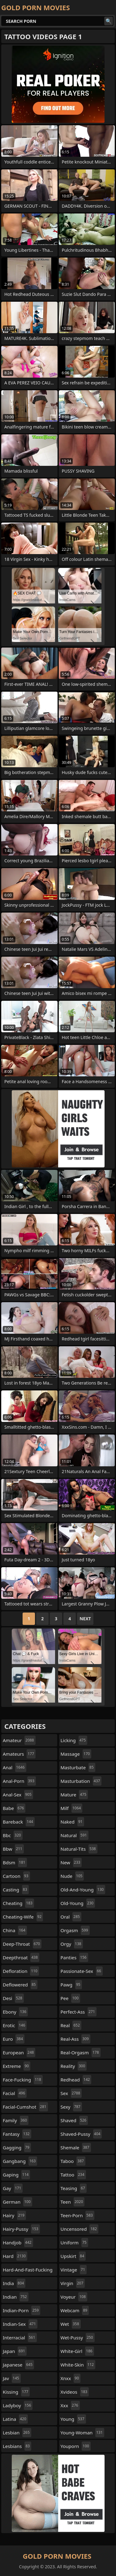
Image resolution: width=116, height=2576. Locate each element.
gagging (17, 2147)
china (15, 1930)
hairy (14, 2215)
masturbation (81, 1781)
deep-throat (22, 1944)
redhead (76, 2079)
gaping (16, 2174)
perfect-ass (79, 2011)
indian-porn (21, 2310)
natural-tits (79, 1848)
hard (15, 2256)
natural (74, 1835)
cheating (18, 1903)
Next (85, 1618)
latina (15, 2419)
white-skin (78, 2364)
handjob (18, 2242)
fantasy (17, 2134)
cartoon (16, 1876)
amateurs (19, 1753)
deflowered (20, 1984)
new (71, 1862)
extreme (16, 2066)
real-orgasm (81, 2052)
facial (15, 2093)
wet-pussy (78, 2337)
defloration (21, 1971)
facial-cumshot (25, 2106)
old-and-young (83, 1889)
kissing (16, 2391)
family (15, 2120)
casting (16, 1889)
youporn (76, 2446)
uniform (74, 2242)
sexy (71, 2106)
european (19, 2052)
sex (71, 2093)
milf (72, 1808)
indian (15, 2296)
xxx (70, 2405)
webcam (75, 2310)
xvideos (75, 2391)
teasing (74, 2188)
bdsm (15, 1862)
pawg (71, 1984)
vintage (74, 2269)
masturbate (78, 1767)
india (14, 2283)
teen (73, 2201)
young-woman (82, 2432)
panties (74, 1957)
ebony (15, 2011)
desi (13, 1998)
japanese (18, 2364)
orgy (72, 1944)
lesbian (17, 2432)
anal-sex (18, 1794)
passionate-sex (82, 1971)
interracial (20, 2337)
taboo (73, 2161)
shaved (74, 2120)
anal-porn (19, 1781)
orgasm (75, 1930)
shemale (76, 2147)
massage (76, 1753)
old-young (78, 1903)
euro (13, 2039)
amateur (19, 1740)
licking (74, 1740)
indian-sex (20, 2324)
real (71, 2025)
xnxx (71, 2378)
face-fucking (23, 2079)
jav (12, 2378)
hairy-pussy (21, 2229)
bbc (13, 1835)
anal (14, 1767)
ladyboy (17, 2405)
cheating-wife (23, 1916)
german (17, 2201)
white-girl (77, 2351)
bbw (13, 1848)
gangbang (20, 2161)
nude (72, 1876)
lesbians (17, 2446)
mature (74, 1794)
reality (74, 2066)
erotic (15, 2025)
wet (71, 2324)
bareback (19, 1821)
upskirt (73, 2256)
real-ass (75, 2039)
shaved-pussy (81, 2134)
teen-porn (77, 2215)
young (73, 2419)
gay (13, 2188)
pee (70, 1998)
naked (72, 1821)
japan (15, 2351)
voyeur (74, 2296)
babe (14, 1808)
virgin (73, 2283)
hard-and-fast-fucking (28, 2271)
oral (71, 1916)
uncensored (80, 2229)
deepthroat (21, 1957)
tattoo (73, 2174)
